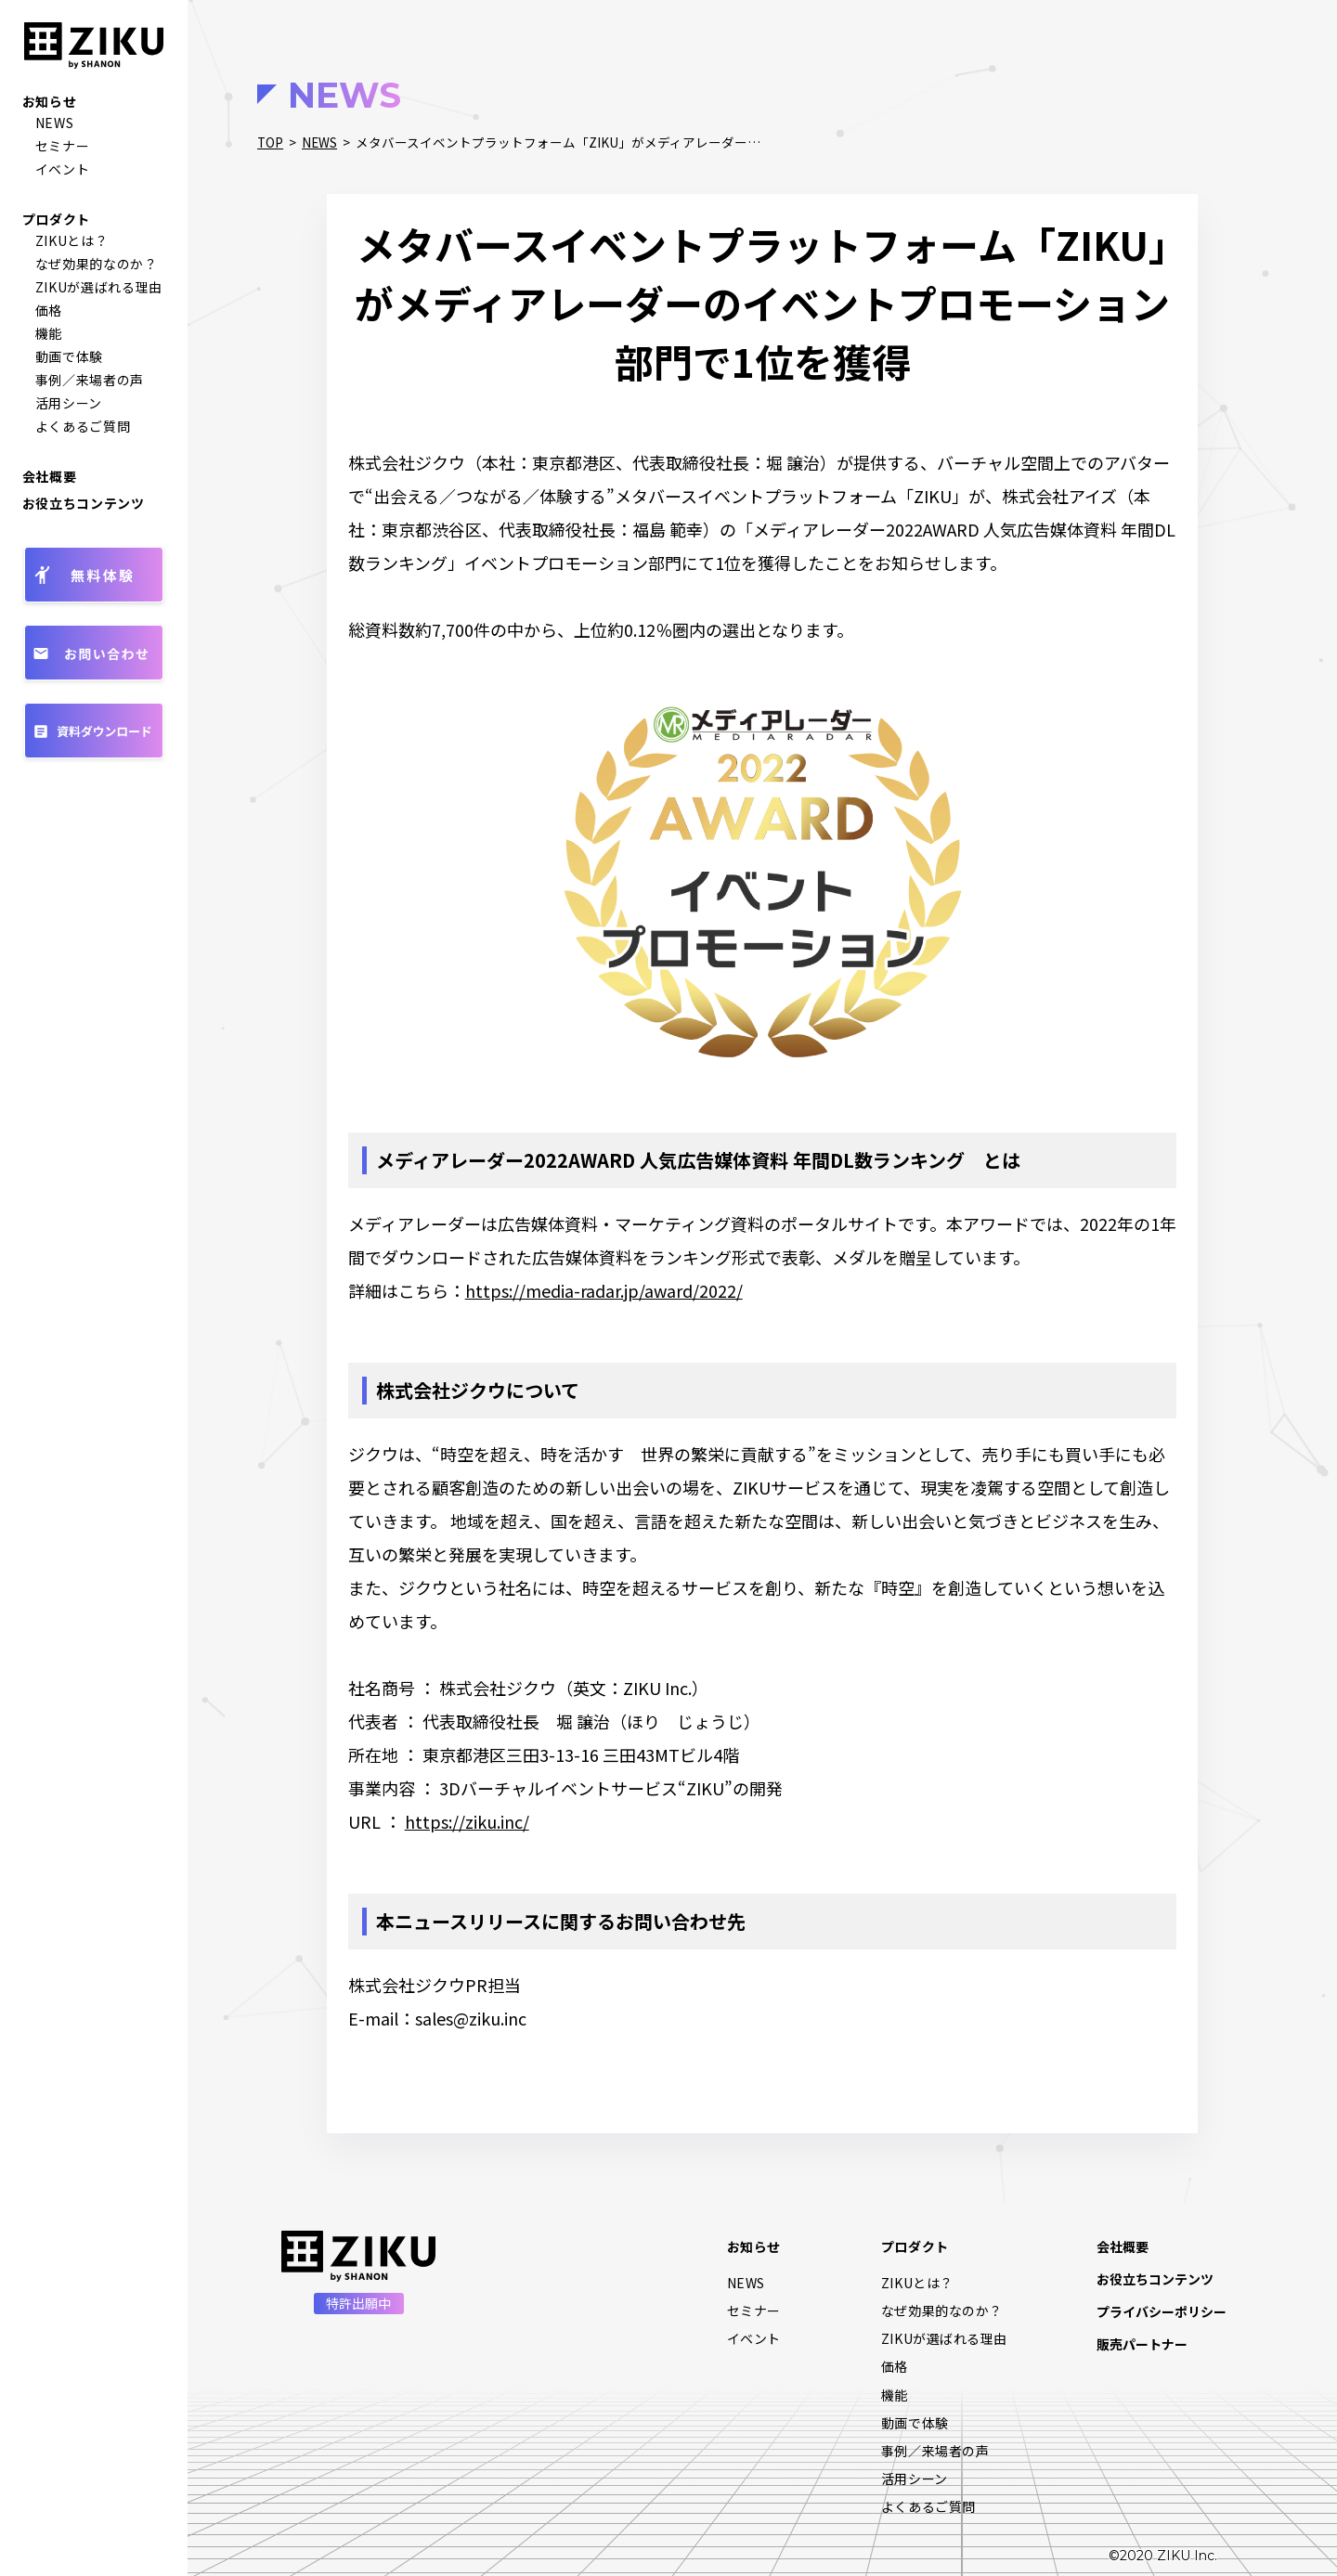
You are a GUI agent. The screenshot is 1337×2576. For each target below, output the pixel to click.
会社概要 (49, 476)
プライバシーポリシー (1162, 2311)
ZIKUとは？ (72, 240)
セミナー (62, 145)
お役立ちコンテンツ (83, 503)
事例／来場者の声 (90, 379)
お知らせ (49, 101)
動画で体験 (69, 356)
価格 (48, 310)
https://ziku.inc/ (467, 1821)
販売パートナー (1142, 2344)
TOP (270, 142)
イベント (62, 169)
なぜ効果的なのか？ (96, 263)
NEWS (54, 122)
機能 (48, 333)
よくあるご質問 (83, 426)
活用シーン (69, 403)
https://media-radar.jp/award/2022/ (604, 1290)
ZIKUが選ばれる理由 (99, 287)
